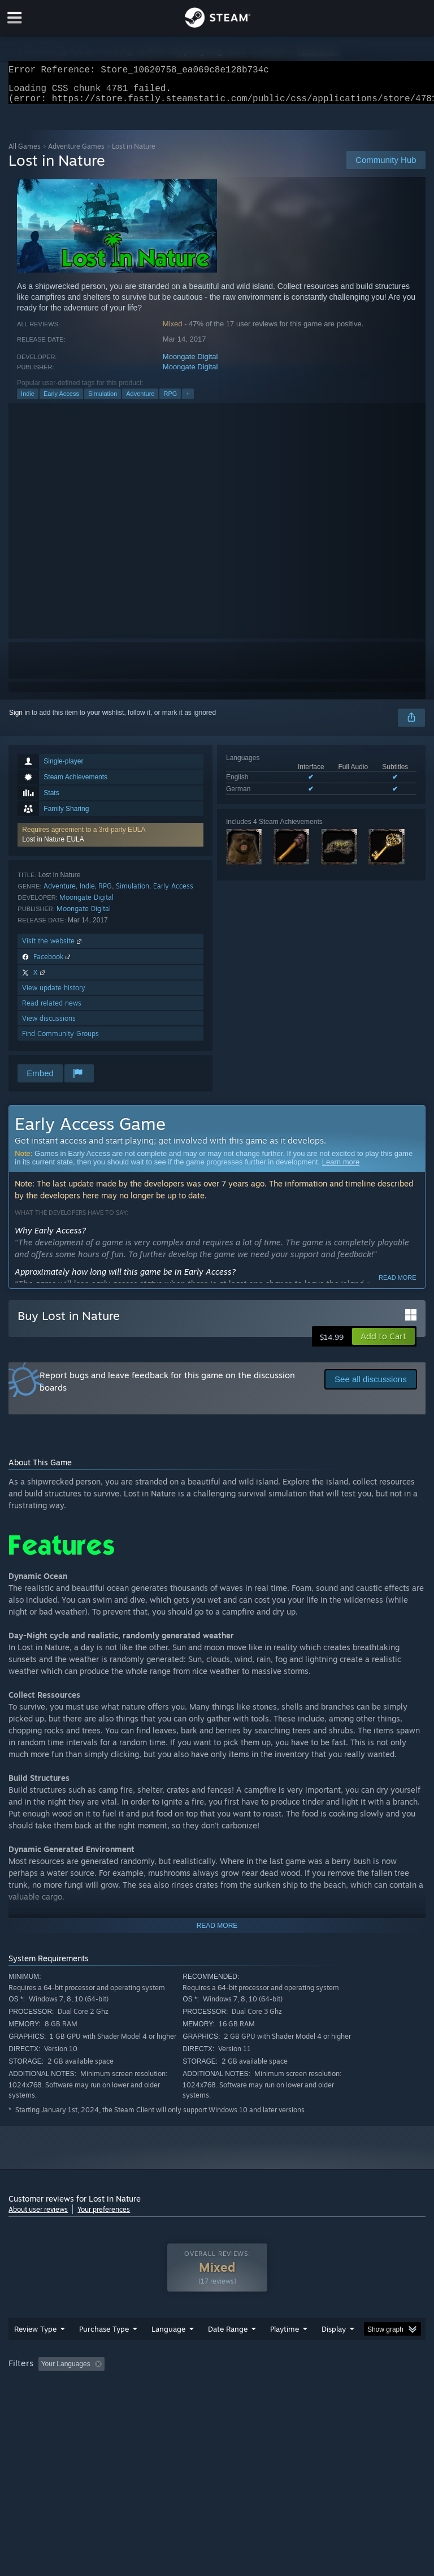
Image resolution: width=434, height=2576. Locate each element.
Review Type (35, 2351)
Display (334, 2351)
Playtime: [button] (267, 2387)
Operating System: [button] (39, 2402)
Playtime (284, 2351)
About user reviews (38, 2216)
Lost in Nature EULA (53, 846)
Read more (397, 1284)
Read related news (51, 1010)
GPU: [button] (135, 2402)
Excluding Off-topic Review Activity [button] (180, 2387)
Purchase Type (104, 2351)
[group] (216, 2394)
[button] (110, 841)
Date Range (228, 2351)
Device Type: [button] (185, 2402)
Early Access (61, 400)
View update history (53, 994)
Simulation (102, 400)
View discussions (49, 1025)
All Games (24, 153)
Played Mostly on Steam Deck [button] (348, 2387)
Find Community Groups (60, 1040)
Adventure (140, 400)
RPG (170, 400)
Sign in (19, 719)
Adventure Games (76, 153)
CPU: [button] (97, 2402)
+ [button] (187, 400)
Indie (27, 400)
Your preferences (103, 2216)
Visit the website (53, 947)
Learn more (340, 1168)
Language (168, 2351)
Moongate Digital (190, 363)
